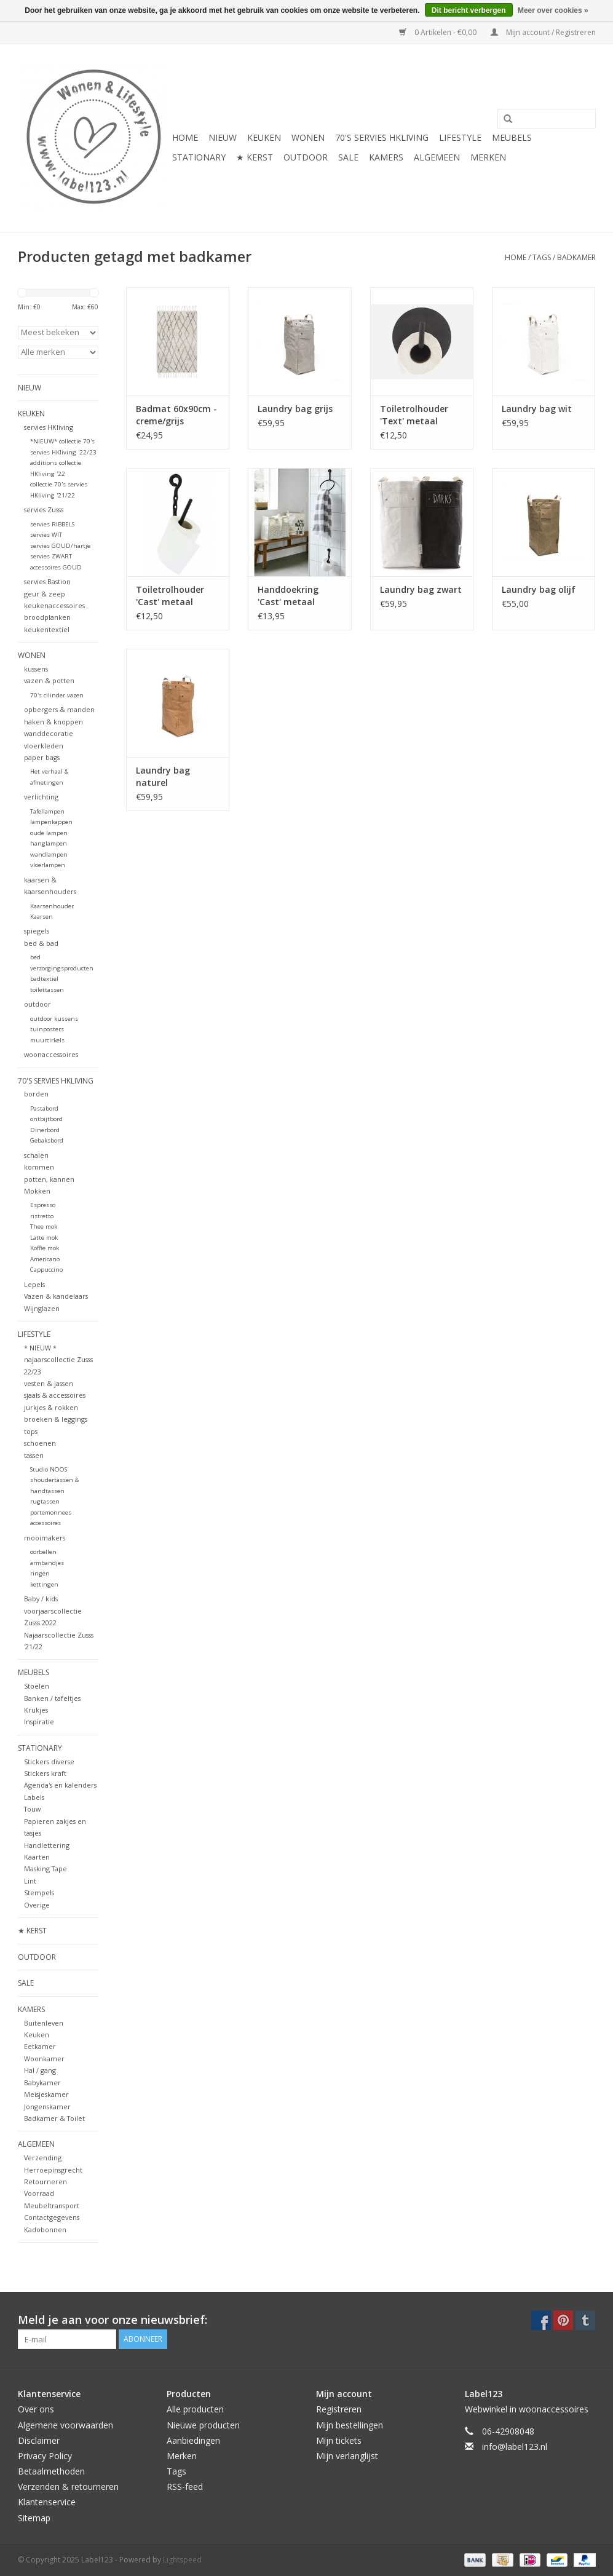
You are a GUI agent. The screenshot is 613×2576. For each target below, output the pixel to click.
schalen (36, 1155)
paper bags (42, 757)
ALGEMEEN (437, 157)
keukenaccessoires (54, 605)
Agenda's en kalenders (60, 1784)
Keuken (36, 2034)
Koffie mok (44, 1248)
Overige (37, 1904)
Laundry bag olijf (538, 589)
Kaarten (37, 1856)
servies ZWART (51, 556)
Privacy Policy (45, 2456)
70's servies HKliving (382, 137)
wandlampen (49, 854)
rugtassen (45, 1501)
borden (36, 1093)
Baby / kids (41, 1598)
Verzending (42, 2157)
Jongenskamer (47, 2106)
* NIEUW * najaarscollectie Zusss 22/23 (58, 1359)
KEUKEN (264, 137)
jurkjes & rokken (51, 1407)
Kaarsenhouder (52, 906)
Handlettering (46, 1845)
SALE (348, 157)
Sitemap (34, 2518)
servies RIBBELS (52, 524)
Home (185, 137)
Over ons (36, 2409)
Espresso (42, 1205)
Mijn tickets (339, 2440)
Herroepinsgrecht (53, 2169)
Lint (30, 1880)
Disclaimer (39, 2440)
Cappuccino (46, 1270)
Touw (32, 1808)
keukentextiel (46, 629)
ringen (40, 1573)
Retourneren (45, 2181)
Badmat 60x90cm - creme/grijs (176, 415)
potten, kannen (49, 1179)
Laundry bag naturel (163, 776)
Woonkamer (44, 2058)
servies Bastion (47, 581)
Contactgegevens (51, 2217)
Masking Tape (45, 1868)
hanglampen (48, 843)
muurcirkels (47, 1040)
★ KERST (254, 157)
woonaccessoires (51, 1054)
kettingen (44, 1584)
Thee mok (43, 1227)
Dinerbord (45, 1130)
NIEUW (222, 137)
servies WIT (46, 535)
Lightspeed (182, 2559)
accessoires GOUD (56, 567)
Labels (34, 1797)
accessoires (45, 1523)
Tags (541, 257)
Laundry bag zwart (421, 589)
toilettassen (47, 990)
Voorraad (39, 2193)
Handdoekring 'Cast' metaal (288, 596)
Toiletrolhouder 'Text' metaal (414, 415)
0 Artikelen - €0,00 (438, 32)
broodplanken (47, 617)
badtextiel (44, 979)
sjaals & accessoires (54, 1395)
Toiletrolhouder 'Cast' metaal (170, 596)
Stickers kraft (45, 1773)
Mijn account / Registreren (543, 32)
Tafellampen (47, 811)
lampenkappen (51, 822)
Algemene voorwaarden (65, 2425)
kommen (39, 1166)
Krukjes (36, 1709)
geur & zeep (44, 593)
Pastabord (44, 1108)
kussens (36, 668)
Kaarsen (41, 917)
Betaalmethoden (51, 2471)
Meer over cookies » (553, 10)
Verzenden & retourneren (68, 2486)
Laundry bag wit (537, 408)
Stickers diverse (49, 1761)
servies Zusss (43, 509)
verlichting (41, 796)
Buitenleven (43, 2022)
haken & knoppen (53, 721)
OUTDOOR (305, 157)
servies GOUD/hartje (60, 546)
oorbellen (43, 1552)
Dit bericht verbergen (469, 10)
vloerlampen (47, 865)
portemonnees (50, 1512)
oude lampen (49, 833)
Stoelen (36, 1685)
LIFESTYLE (460, 137)
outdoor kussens (54, 1019)
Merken (488, 157)
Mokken (37, 1190)
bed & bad (41, 943)
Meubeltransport (51, 2205)
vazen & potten (49, 680)
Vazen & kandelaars (56, 1296)
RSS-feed (185, 2486)
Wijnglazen (42, 1308)
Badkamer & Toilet (54, 2118)
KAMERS (386, 157)
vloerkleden (43, 745)
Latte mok (44, 1238)
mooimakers (44, 1537)
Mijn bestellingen (349, 2425)
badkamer (576, 257)
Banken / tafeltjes (52, 1698)
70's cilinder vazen (57, 695)
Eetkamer (40, 2046)
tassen (34, 1455)
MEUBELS (512, 137)
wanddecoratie (48, 733)
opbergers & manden (59, 709)
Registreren (339, 2409)
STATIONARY (199, 157)
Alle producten (195, 2409)
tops (31, 1431)
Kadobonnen (45, 2229)
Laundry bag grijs (295, 408)
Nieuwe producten (203, 2425)
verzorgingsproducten (61, 968)
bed (35, 957)
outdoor (37, 1004)
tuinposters (47, 1029)
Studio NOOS (48, 1469)
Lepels (34, 1284)
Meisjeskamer (46, 2094)
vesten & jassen (48, 1383)
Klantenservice (47, 2502)
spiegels (36, 930)
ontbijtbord (46, 1119)
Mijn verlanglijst (347, 2456)
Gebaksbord (46, 1140)
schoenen (40, 1443)
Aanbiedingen (193, 2440)
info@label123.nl (514, 2446)
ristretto (41, 1216)
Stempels (39, 1892)
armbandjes (47, 1563)
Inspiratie (39, 1721)
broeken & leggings (55, 1419)
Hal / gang (40, 2070)
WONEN (308, 137)
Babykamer (42, 2082)
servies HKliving (48, 427)
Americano (45, 1259)
